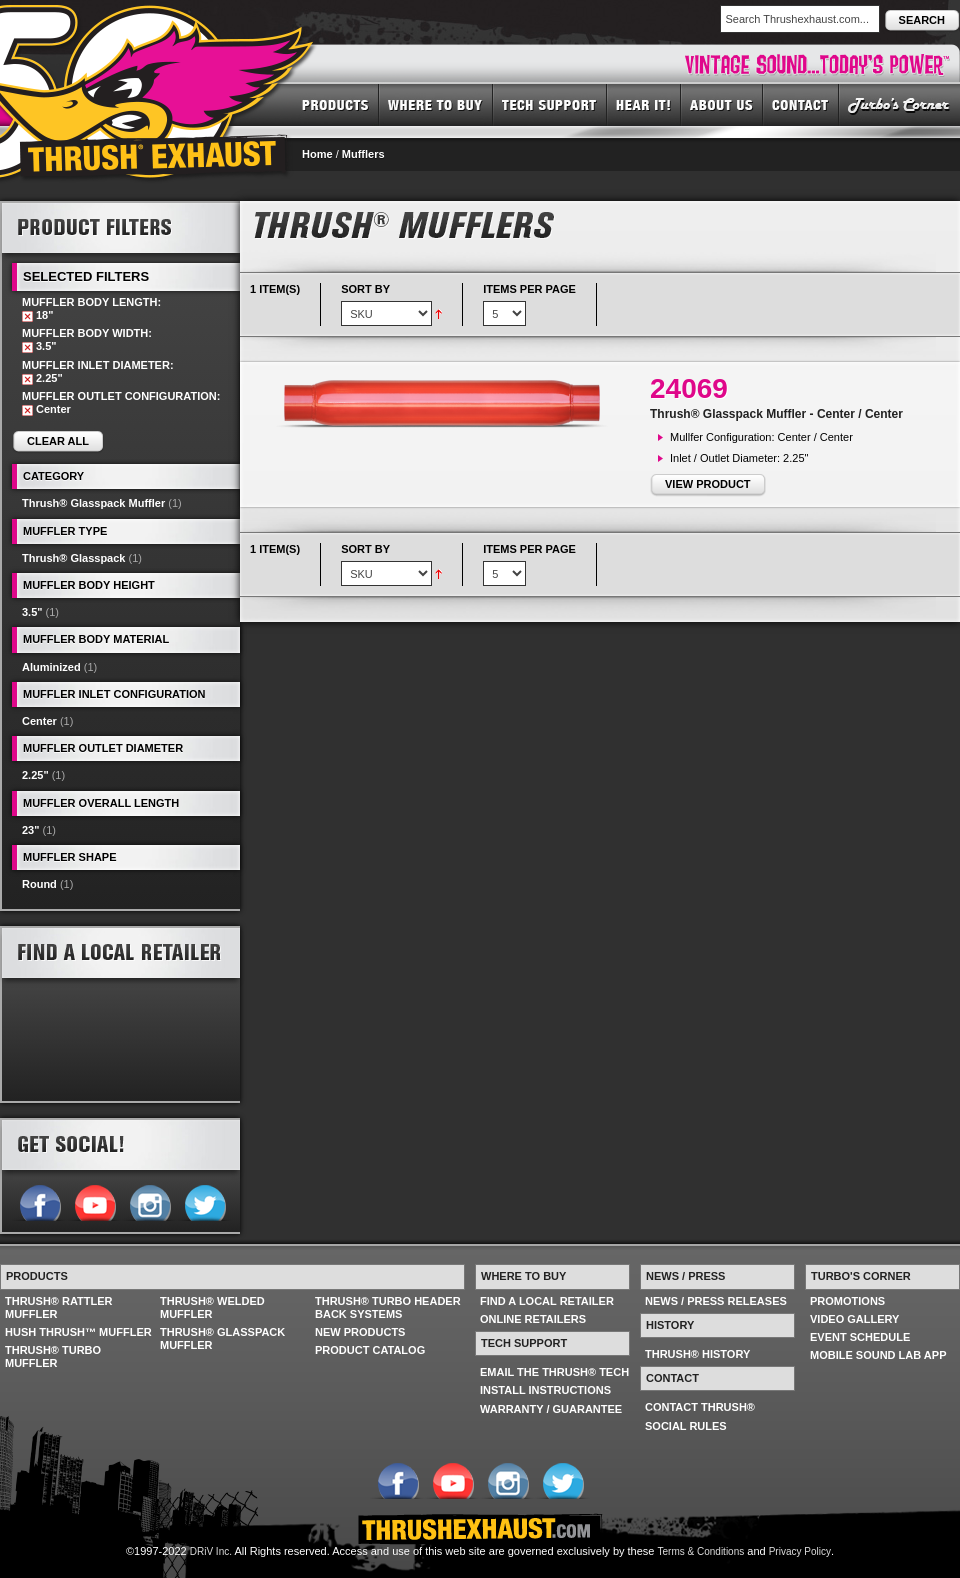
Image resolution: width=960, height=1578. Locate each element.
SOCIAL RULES (686, 1426)
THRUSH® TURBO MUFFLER (53, 1356)
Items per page (529, 289)
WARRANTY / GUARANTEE (551, 1409)
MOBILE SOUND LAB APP (878, 1355)
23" (30, 830)
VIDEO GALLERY (854, 1319)
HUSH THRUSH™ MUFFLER (78, 1332)
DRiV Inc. (211, 1551)
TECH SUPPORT (550, 104)
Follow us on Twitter (204, 1201)
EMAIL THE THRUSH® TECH (554, 1372)
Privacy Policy (800, 1551)
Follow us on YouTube (94, 1201)
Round (39, 884)
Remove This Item (27, 316)
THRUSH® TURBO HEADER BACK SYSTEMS (388, 1307)
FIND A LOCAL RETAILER (547, 1301)
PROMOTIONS (847, 1301)
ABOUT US (722, 104)
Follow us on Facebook (39, 1201)
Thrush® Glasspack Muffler (93, 503)
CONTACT (801, 104)
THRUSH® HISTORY (697, 1354)
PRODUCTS (335, 104)
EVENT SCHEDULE (860, 1337)
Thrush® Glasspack (73, 558)
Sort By (365, 289)
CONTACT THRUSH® (700, 1407)
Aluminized (51, 667)
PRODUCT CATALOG (370, 1350)
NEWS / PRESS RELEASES (716, 1301)
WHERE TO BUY (436, 104)
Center (39, 721)
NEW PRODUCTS (360, 1332)
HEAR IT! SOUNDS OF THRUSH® (644, 104)
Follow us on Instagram (149, 1201)
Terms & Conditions (701, 1551)
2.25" (35, 775)
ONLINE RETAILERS (533, 1319)
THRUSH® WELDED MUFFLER (212, 1307)
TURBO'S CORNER (899, 104)
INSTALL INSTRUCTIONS (545, 1390)
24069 (689, 388)
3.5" (32, 612)
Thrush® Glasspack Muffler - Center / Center (776, 414)
